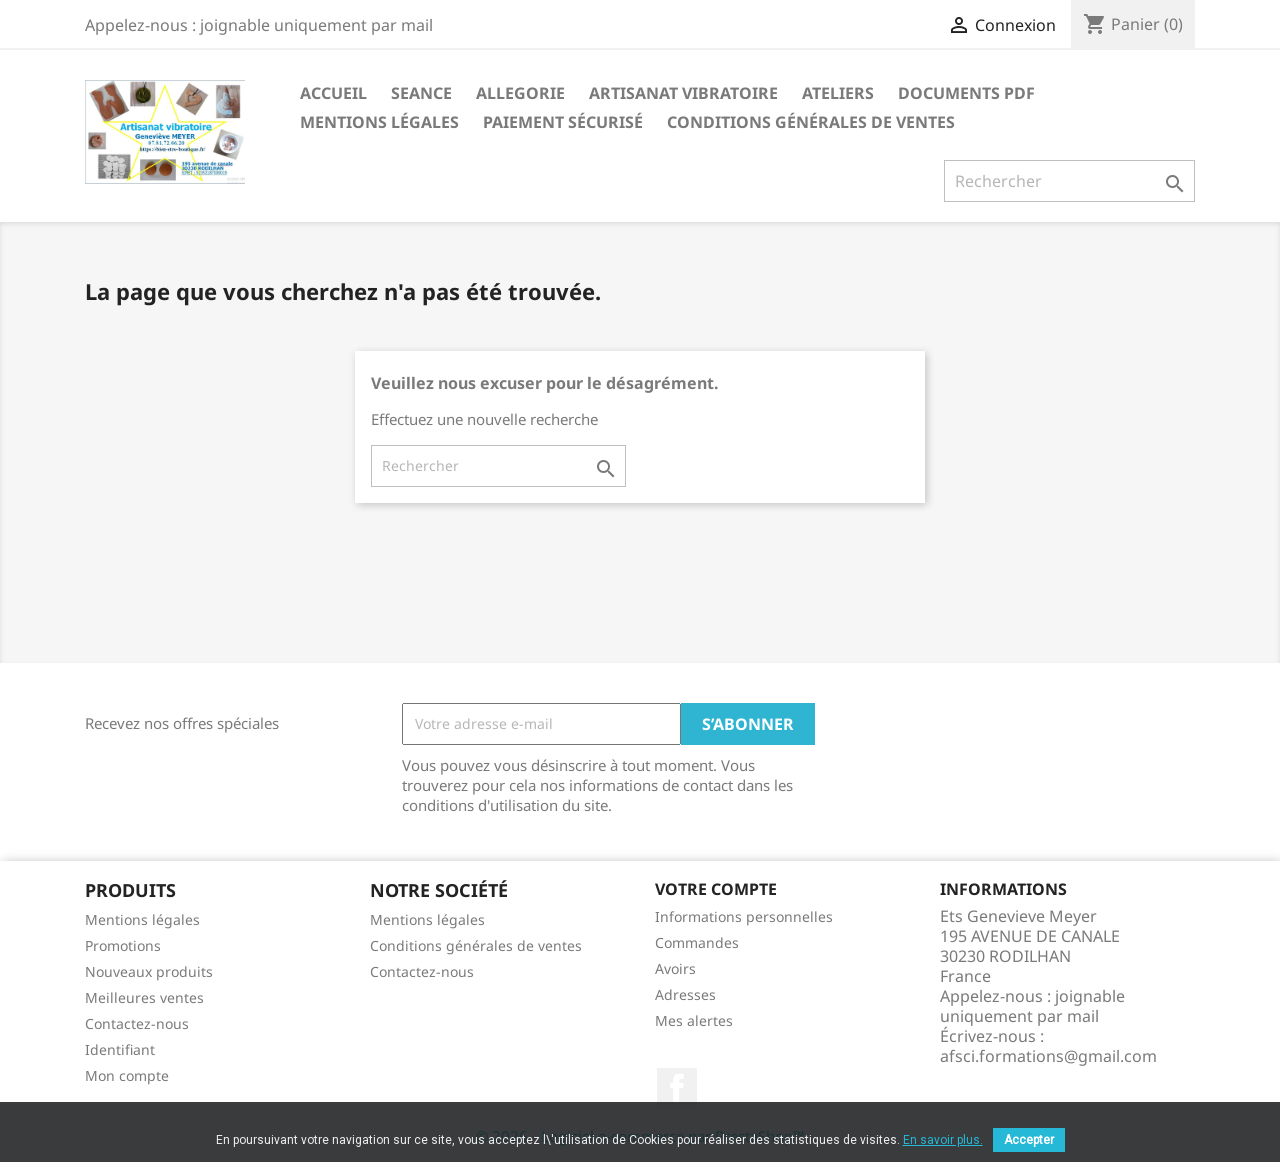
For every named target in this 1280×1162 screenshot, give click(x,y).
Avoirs (675, 968)
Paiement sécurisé (563, 122)
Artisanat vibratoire (683, 93)
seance (421, 93)
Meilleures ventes (144, 997)
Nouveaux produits (149, 971)
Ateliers (838, 93)
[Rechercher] (1069, 181)
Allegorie (520, 93)
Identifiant (120, 1049)
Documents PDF (966, 93)
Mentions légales (379, 122)
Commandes (697, 942)
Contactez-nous (137, 1023)
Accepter (1029, 1140)
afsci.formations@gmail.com (1048, 1056)
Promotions (123, 945)
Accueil (333, 93)
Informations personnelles (744, 916)
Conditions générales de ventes (811, 122)
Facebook (677, 1088)
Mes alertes (694, 1020)
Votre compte (716, 889)
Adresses (685, 994)
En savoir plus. (943, 1140)
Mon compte (127, 1075)
